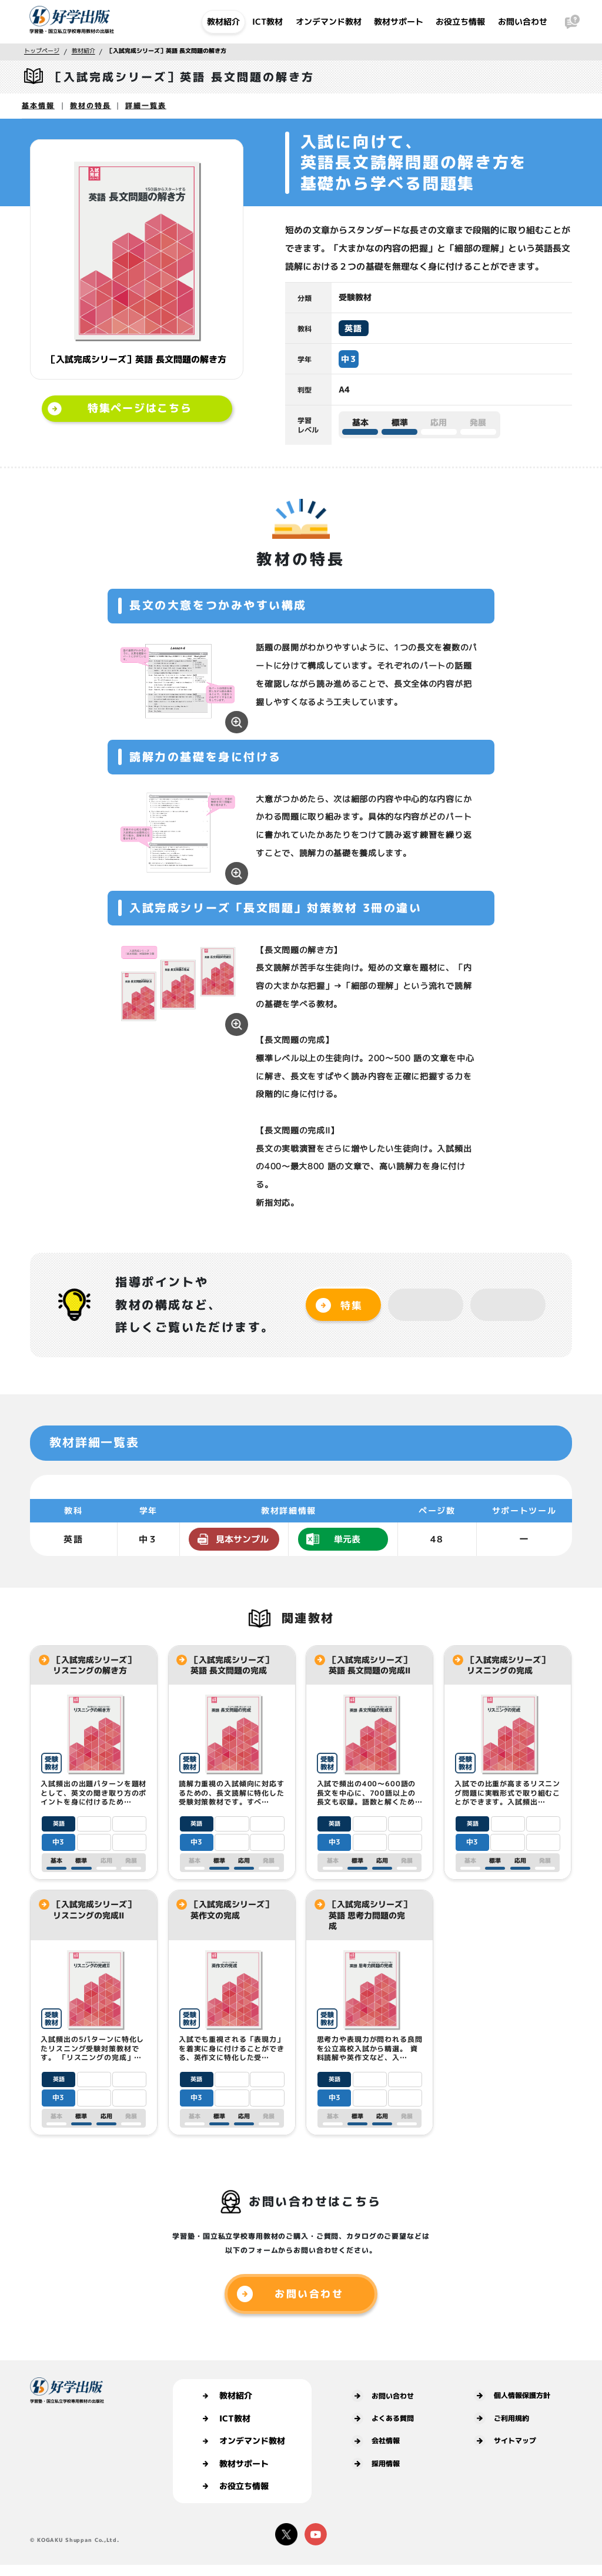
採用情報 (376, 2464)
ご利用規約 (501, 2418)
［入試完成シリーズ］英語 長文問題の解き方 (166, 50)
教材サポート (398, 21)
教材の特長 (90, 105)
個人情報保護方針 (512, 2395)
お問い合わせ (522, 21)
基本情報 (38, 105)
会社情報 (376, 2441)
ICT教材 (267, 21)
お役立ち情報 (460, 21)
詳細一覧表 (145, 105)
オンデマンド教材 (329, 21)
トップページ (41, 50)
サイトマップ (505, 2441)
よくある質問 (383, 2418)
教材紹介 (223, 21)
